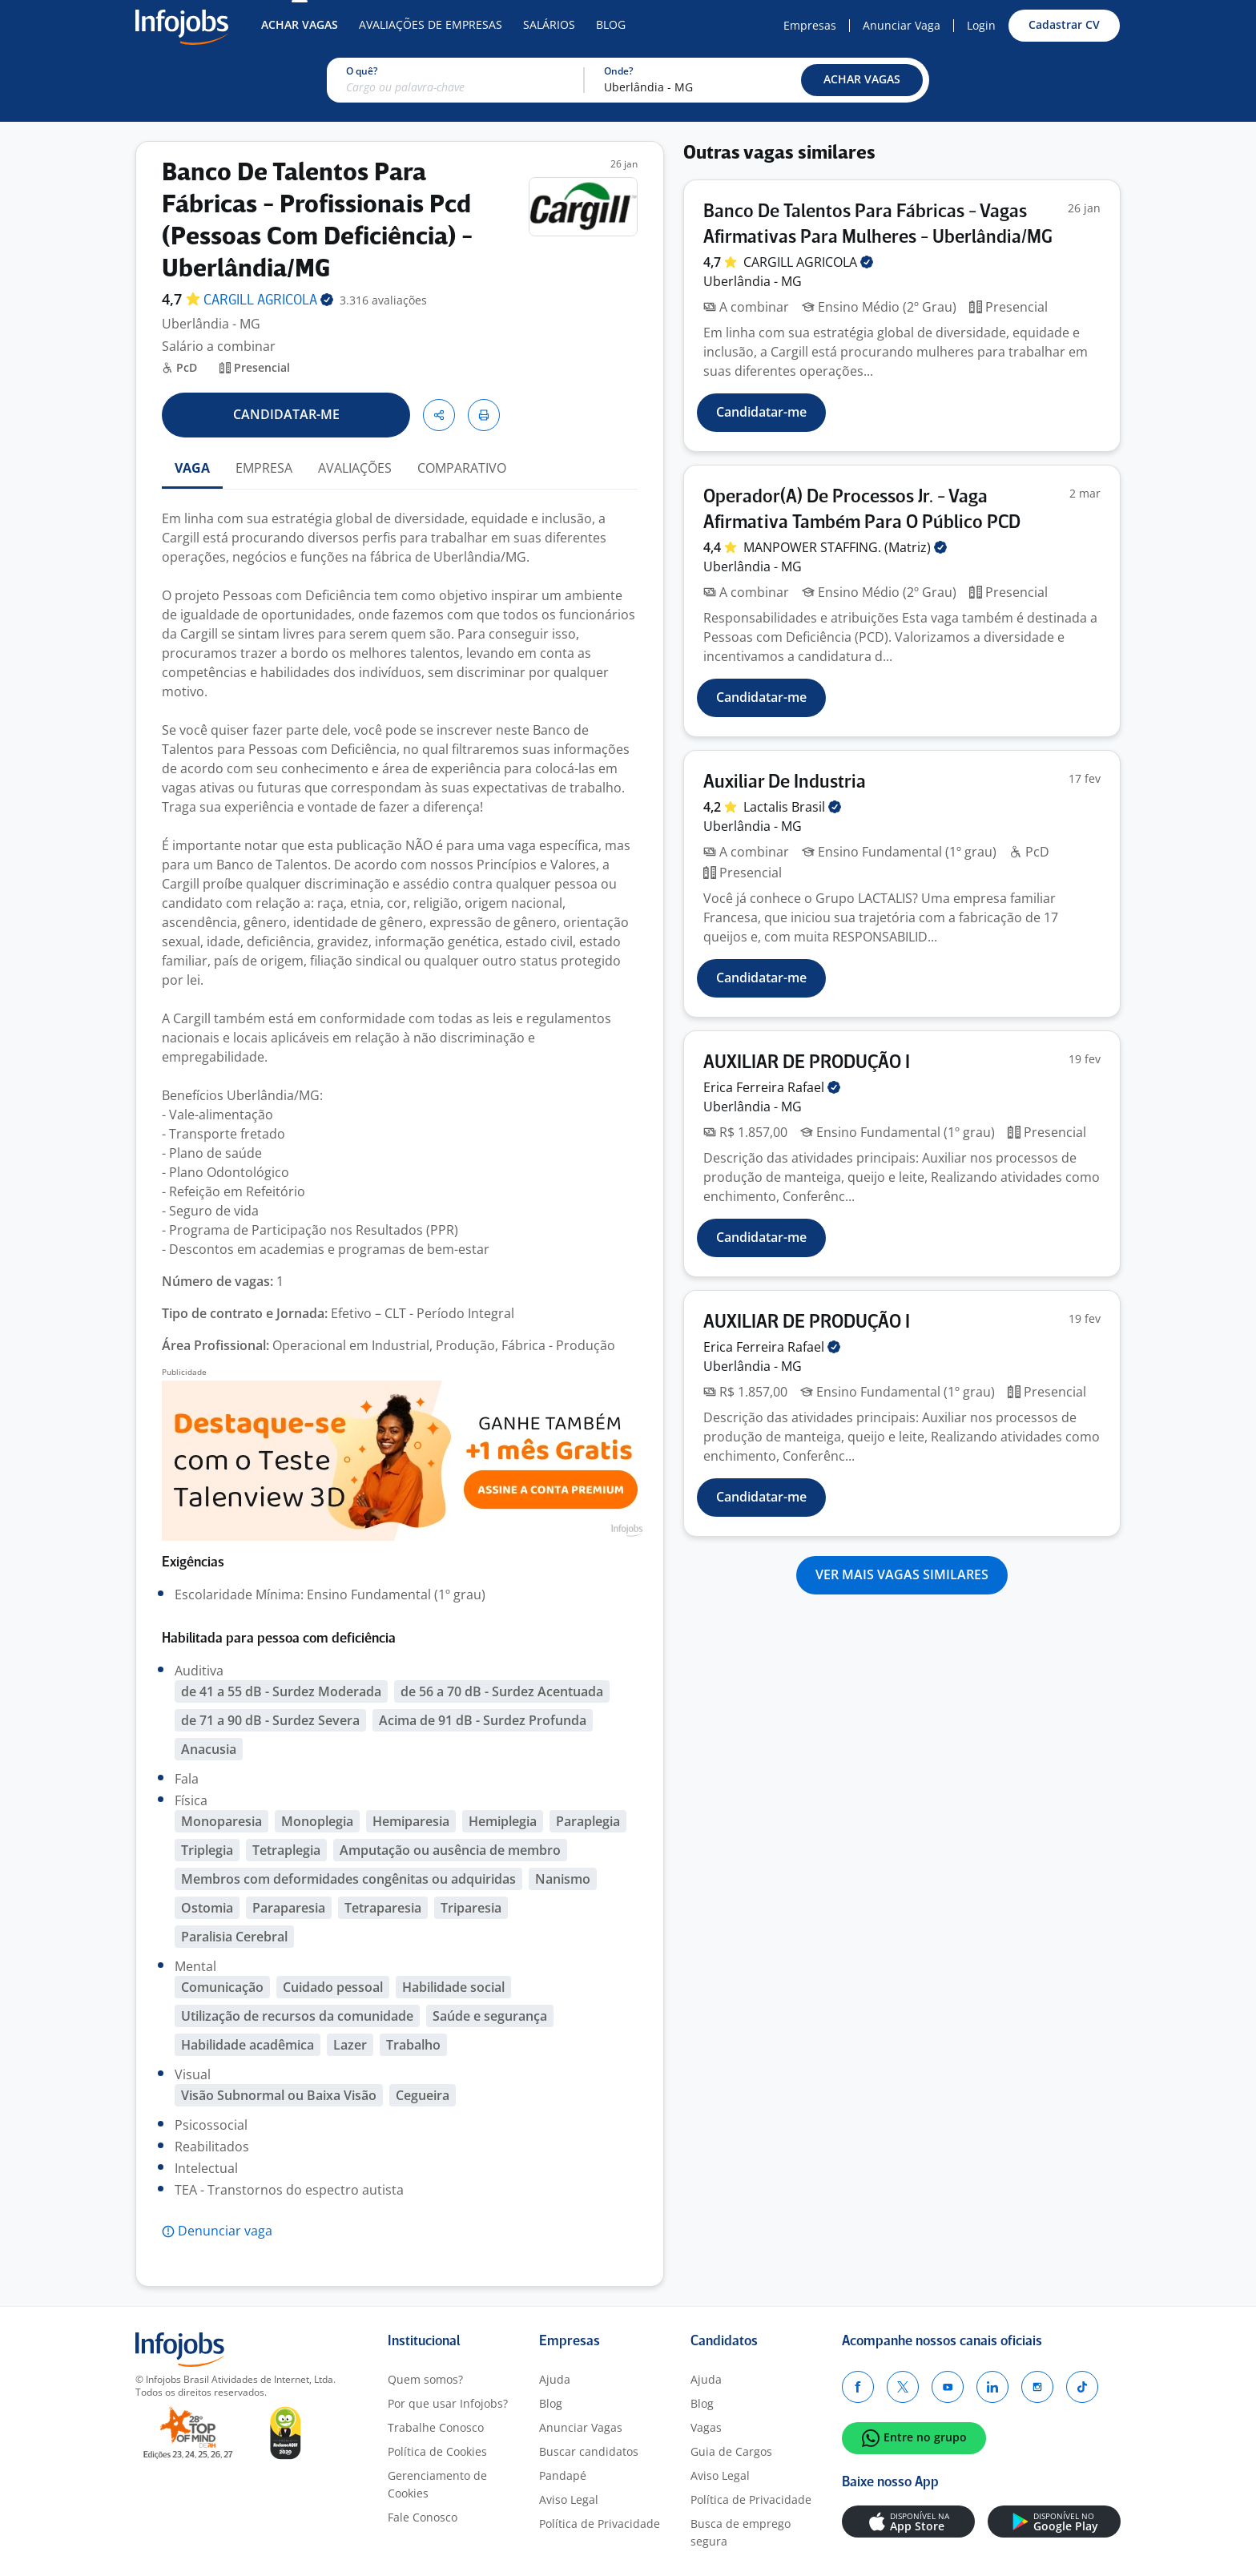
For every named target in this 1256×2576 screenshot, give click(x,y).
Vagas (706, 2427)
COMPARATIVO (461, 468)
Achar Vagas (299, 24)
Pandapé (562, 2475)
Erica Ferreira (771, 1087)
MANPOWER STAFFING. (845, 547)
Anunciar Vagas (580, 2427)
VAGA (192, 468)
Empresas (809, 25)
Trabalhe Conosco (436, 2427)
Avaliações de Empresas (430, 24)
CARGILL (268, 301)
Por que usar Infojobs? (448, 2403)
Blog (611, 24)
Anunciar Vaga (901, 25)
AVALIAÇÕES (355, 468)
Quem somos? (425, 2379)
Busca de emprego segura (740, 2532)
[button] (862, 80)
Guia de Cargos (731, 2451)
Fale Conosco (422, 2517)
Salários (549, 24)
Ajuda (554, 2379)
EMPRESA (263, 468)
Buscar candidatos (588, 2451)
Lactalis (792, 807)
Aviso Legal (568, 2499)
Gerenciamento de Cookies (437, 2484)
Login (981, 25)
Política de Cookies (437, 2451)
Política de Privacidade (599, 2523)
